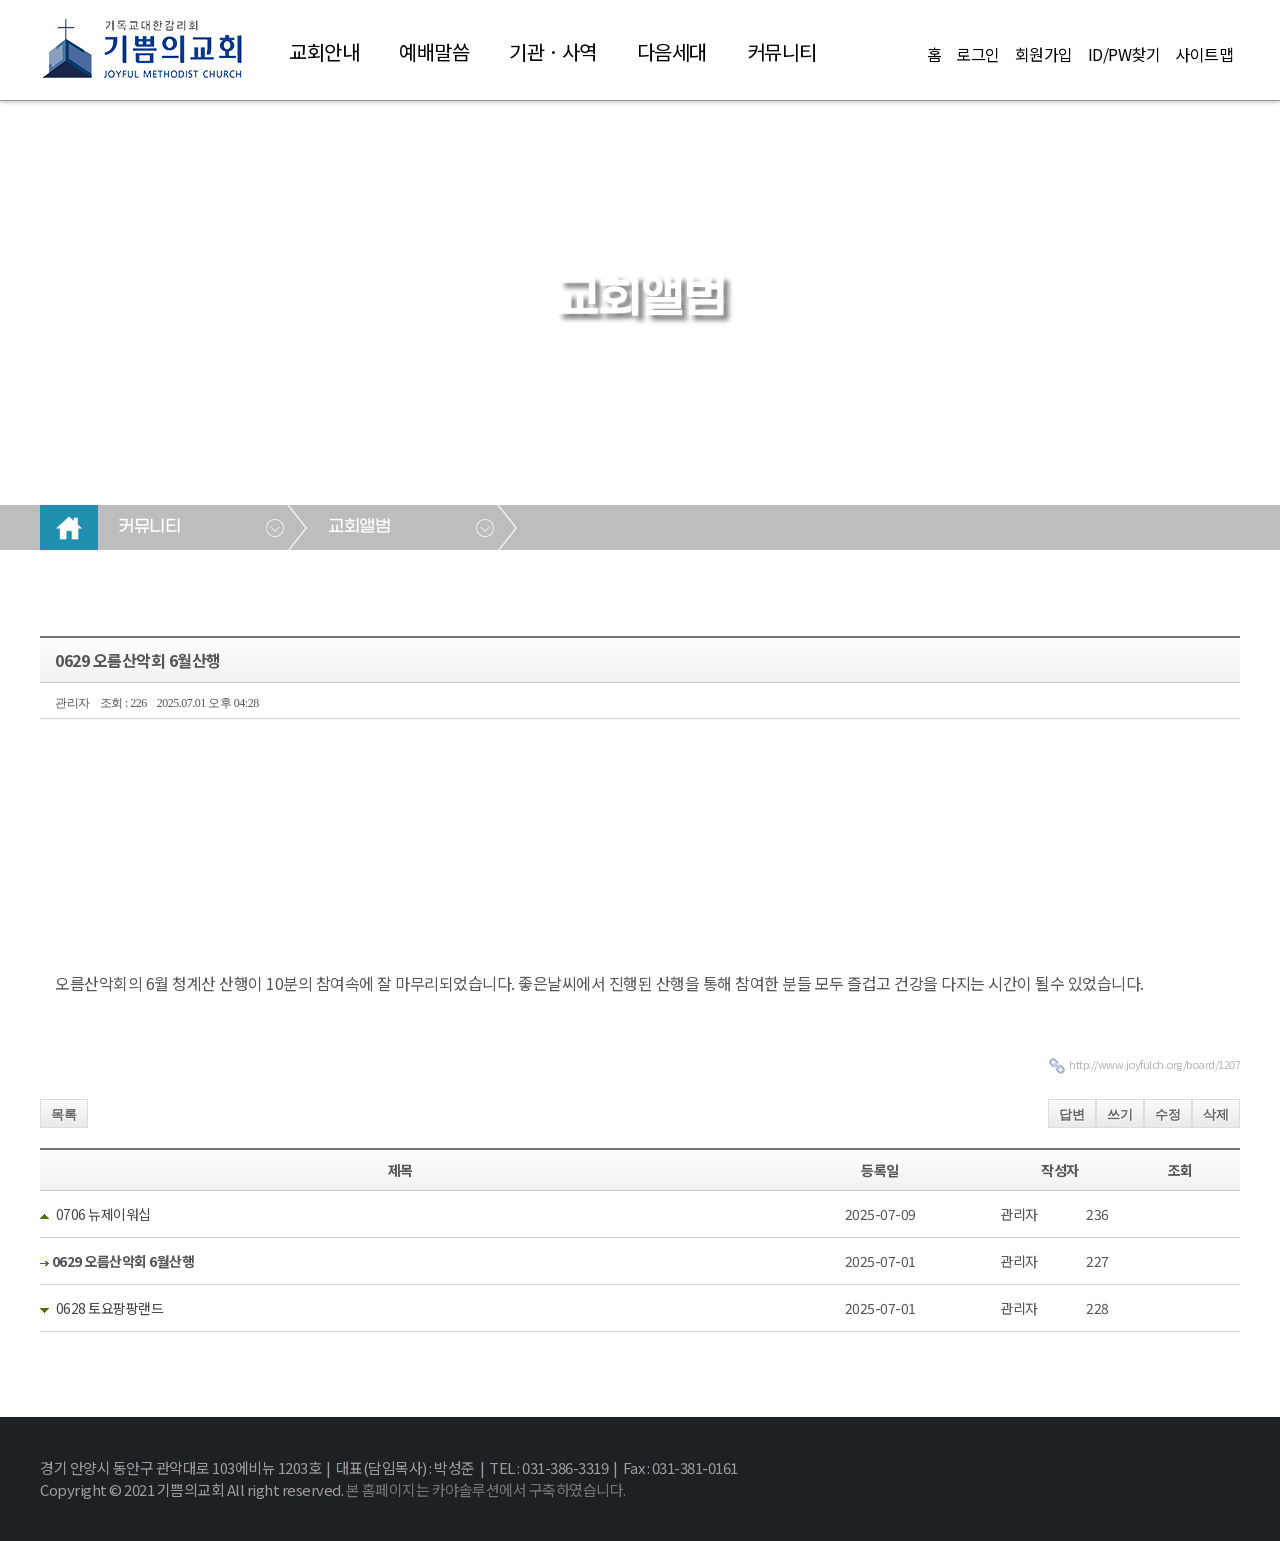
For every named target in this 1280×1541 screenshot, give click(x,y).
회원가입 (1044, 54)
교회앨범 (359, 527)
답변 (1072, 1114)
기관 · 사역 (553, 51)
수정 (1168, 1114)
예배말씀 (434, 51)
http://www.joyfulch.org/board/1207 (1154, 1064)
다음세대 (672, 51)
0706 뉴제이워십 (103, 1214)
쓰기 (1120, 1114)
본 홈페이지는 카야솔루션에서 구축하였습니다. (486, 1489)
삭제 (1216, 1114)
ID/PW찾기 (1124, 54)
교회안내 (324, 51)
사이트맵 (1204, 54)
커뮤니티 (782, 51)
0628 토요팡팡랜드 (110, 1308)
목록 (64, 1114)
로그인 (978, 54)
